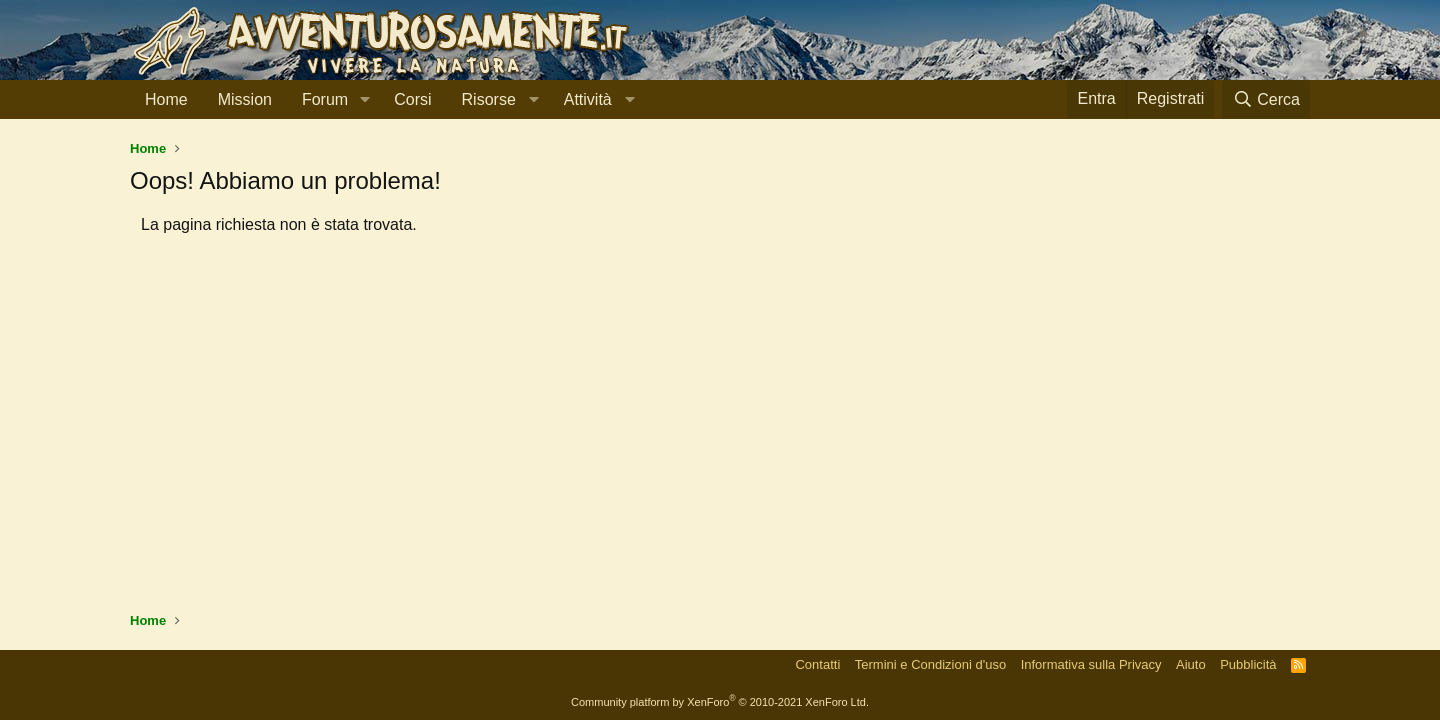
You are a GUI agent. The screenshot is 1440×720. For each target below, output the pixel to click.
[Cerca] (1266, 99)
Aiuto (1191, 664)
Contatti (817, 664)
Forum (325, 99)
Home (166, 99)
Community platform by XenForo (720, 702)
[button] (364, 100)
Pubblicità (1248, 664)
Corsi (412, 99)
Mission (245, 99)
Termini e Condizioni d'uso (930, 664)
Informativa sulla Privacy (1091, 664)
